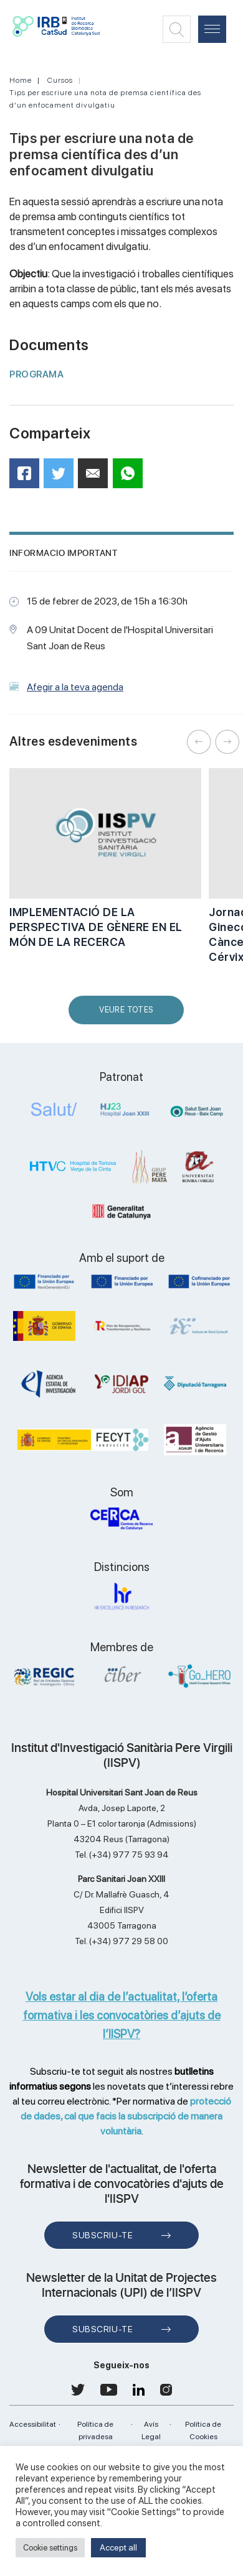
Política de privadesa (95, 2430)
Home (20, 80)
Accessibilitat (32, 2424)
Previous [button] (199, 742)
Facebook (28, 477)
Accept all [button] (118, 2547)
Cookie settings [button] (50, 2547)
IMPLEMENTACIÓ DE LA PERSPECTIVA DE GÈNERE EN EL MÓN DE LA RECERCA (96, 927)
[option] (105, 865)
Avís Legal (151, 2430)
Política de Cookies (203, 2430)
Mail (94, 478)
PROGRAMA (36, 374)
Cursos (60, 80)
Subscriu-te (102, 2235)
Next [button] (227, 742)
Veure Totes (129, 1014)
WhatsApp (132, 477)
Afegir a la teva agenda (75, 687)
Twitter (63, 478)
